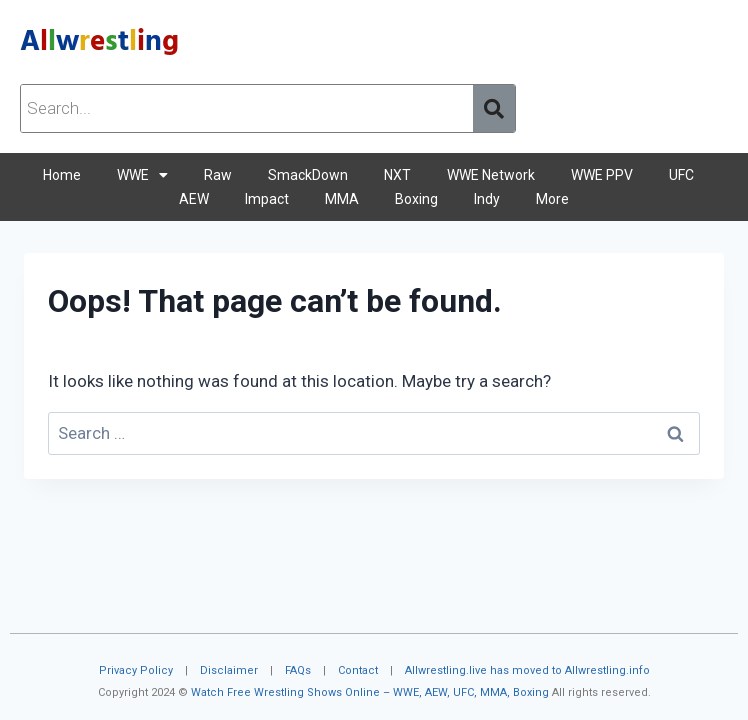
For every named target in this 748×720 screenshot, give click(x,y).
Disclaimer (229, 670)
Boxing (416, 199)
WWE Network (491, 175)
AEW (194, 199)
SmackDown (308, 175)
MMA (342, 199)
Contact (358, 670)
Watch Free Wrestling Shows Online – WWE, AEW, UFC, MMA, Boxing (370, 692)
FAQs (298, 670)
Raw (218, 175)
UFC (681, 175)
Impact (267, 199)
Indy (487, 199)
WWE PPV (602, 175)
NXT (397, 175)
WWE (142, 175)
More (552, 199)
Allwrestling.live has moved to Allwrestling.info (527, 670)
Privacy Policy (136, 670)
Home (62, 175)
